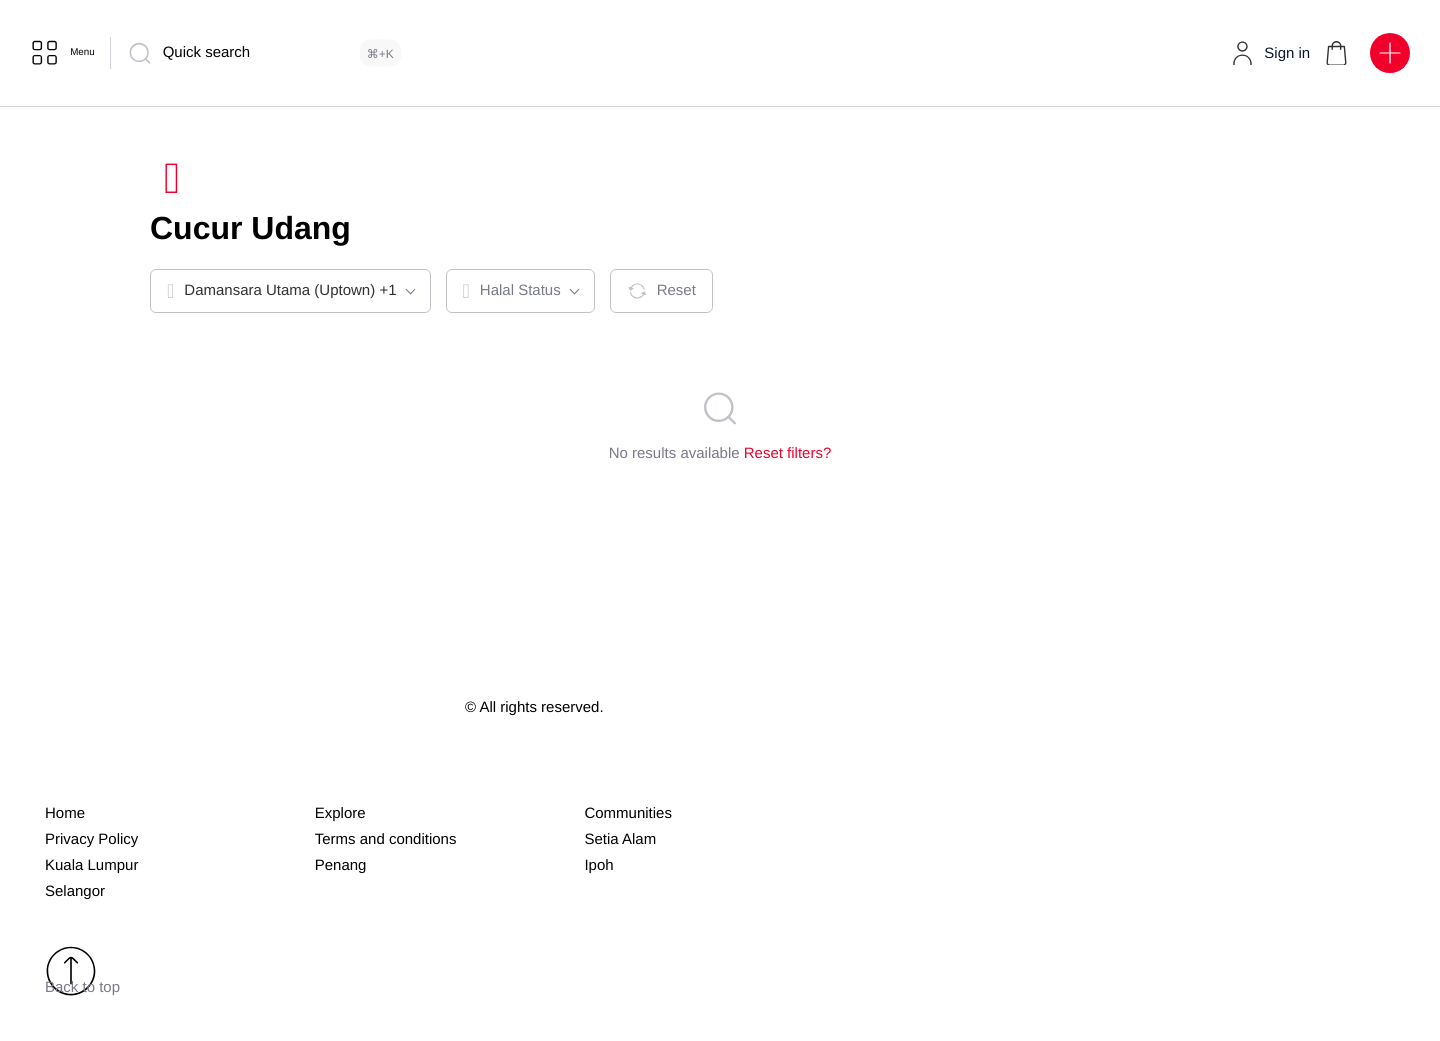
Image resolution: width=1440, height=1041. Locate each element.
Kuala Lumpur (91, 870)
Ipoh (598, 870)
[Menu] (69, 53)
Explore (340, 818)
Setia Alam (620, 844)
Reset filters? (788, 458)
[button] (1335, 53)
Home (65, 818)
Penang (341, 870)
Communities (628, 818)
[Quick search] (278, 53)
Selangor (75, 896)
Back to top (82, 975)
